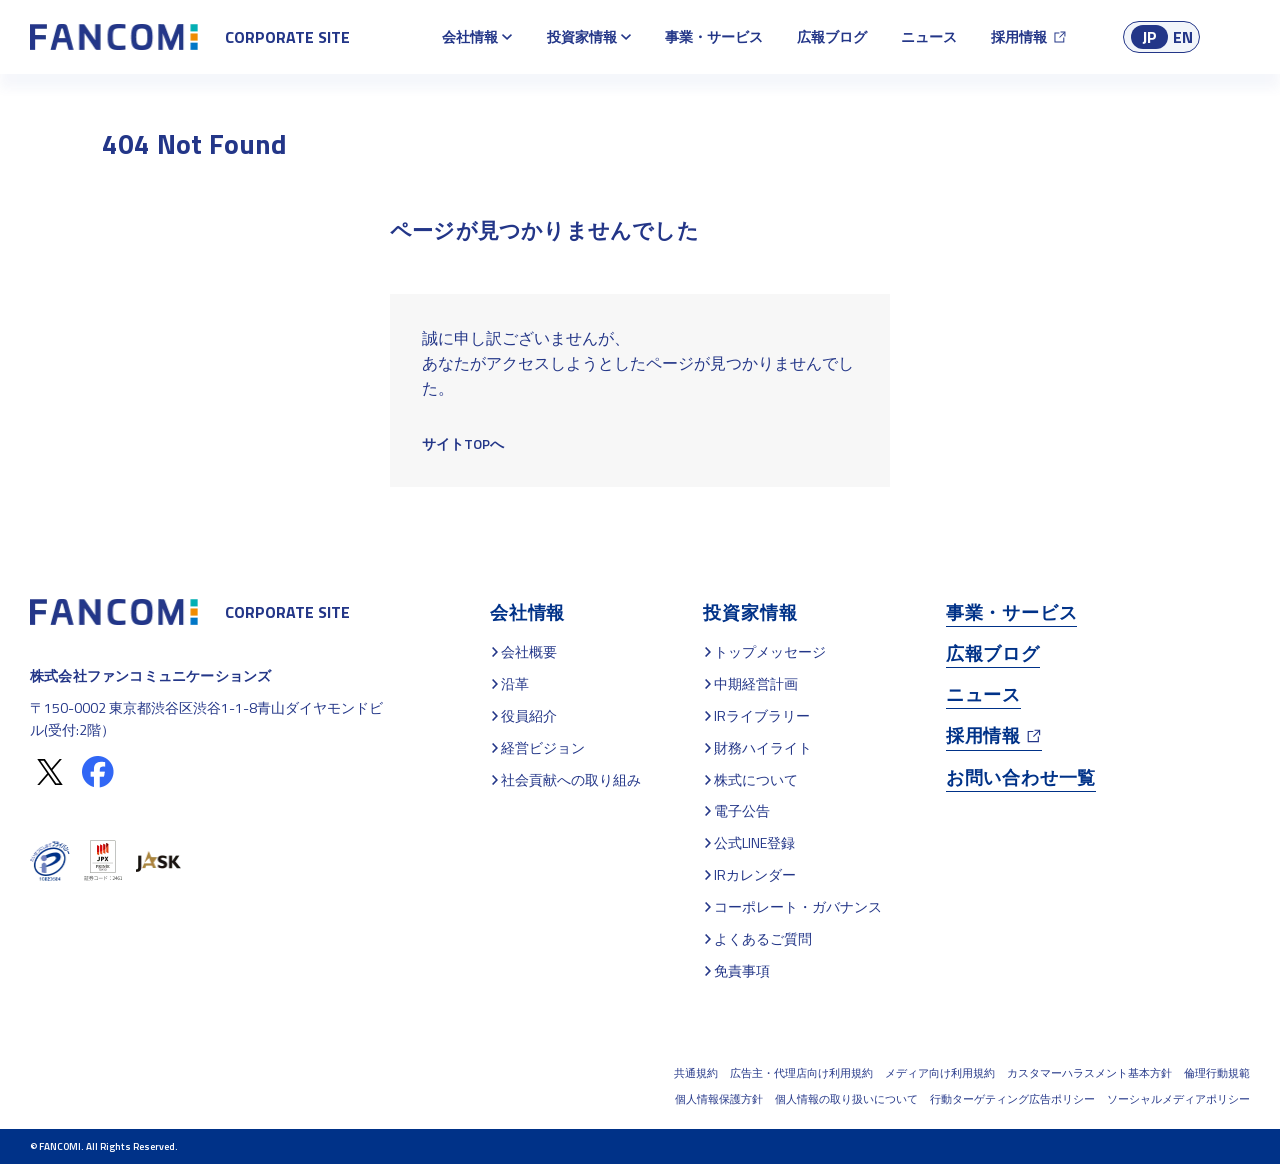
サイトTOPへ (463, 443)
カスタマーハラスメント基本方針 (1089, 1073)
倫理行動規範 (1217, 1073)
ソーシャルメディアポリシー (1178, 1099)
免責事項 (742, 970)
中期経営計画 (756, 683)
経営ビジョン (543, 747)
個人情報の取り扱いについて (846, 1099)
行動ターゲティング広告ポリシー (1012, 1099)
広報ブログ (832, 36)
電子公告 (742, 810)
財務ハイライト (763, 747)
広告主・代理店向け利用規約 (801, 1073)
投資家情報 (582, 36)
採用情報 (1019, 36)
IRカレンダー (755, 874)
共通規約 (696, 1073)
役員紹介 (529, 715)
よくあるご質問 (763, 938)
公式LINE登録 (754, 842)
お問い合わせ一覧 (1021, 777)
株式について (756, 779)
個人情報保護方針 (719, 1099)
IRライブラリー (762, 715)
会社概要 (529, 651)
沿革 (515, 683)
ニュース (929, 36)
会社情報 (470, 36)
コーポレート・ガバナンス (798, 906)
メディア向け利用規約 (940, 1073)
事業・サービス (714, 36)
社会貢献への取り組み (571, 779)
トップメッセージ (770, 651)
